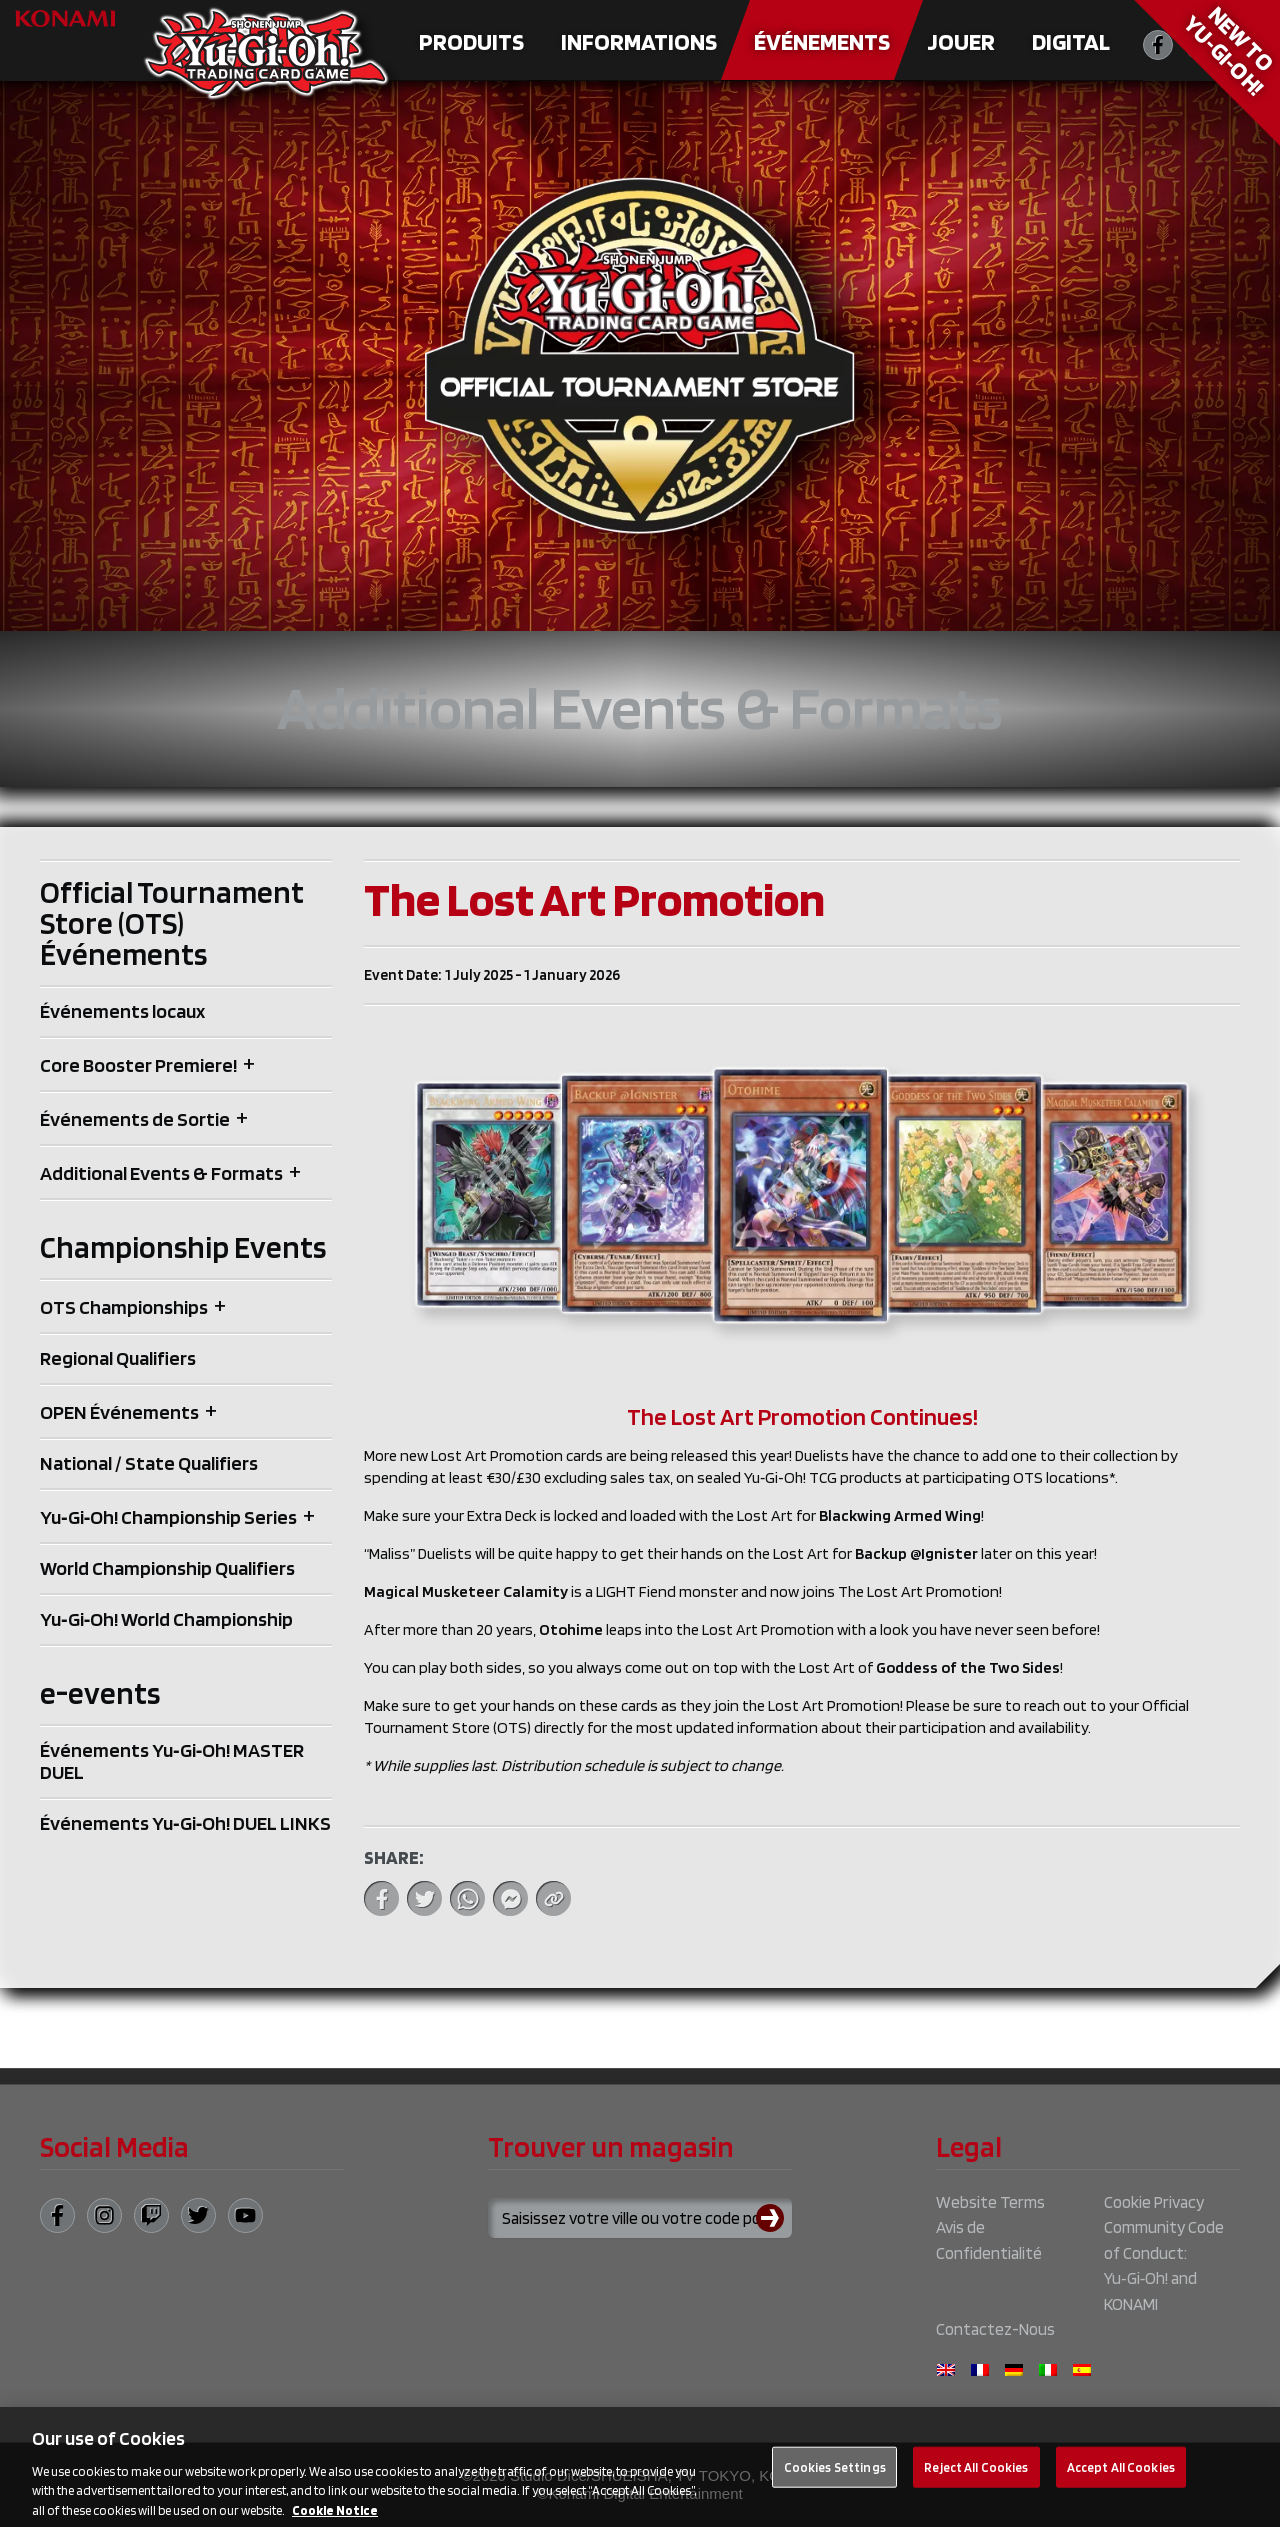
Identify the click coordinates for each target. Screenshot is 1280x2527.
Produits (471, 41)
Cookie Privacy (1154, 2202)
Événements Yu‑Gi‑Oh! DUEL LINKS (185, 1823)
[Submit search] (774, 2218)
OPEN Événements (119, 1412)
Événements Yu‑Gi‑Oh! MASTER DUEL (172, 1761)
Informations (639, 41)
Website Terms (990, 2202)
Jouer (961, 41)
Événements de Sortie (135, 1119)
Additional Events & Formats (161, 1173)
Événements (822, 41)
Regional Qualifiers (118, 1358)
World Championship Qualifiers (167, 1568)
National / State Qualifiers (149, 1463)
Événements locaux (122, 1011)
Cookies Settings (835, 2481)
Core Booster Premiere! (138, 1065)
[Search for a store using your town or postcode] (640, 2218)
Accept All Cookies (1121, 2481)
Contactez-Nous (995, 2329)
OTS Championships (124, 1307)
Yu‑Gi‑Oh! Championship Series (168, 1517)
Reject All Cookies (976, 2481)
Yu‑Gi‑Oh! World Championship (166, 1619)
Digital (1071, 41)
